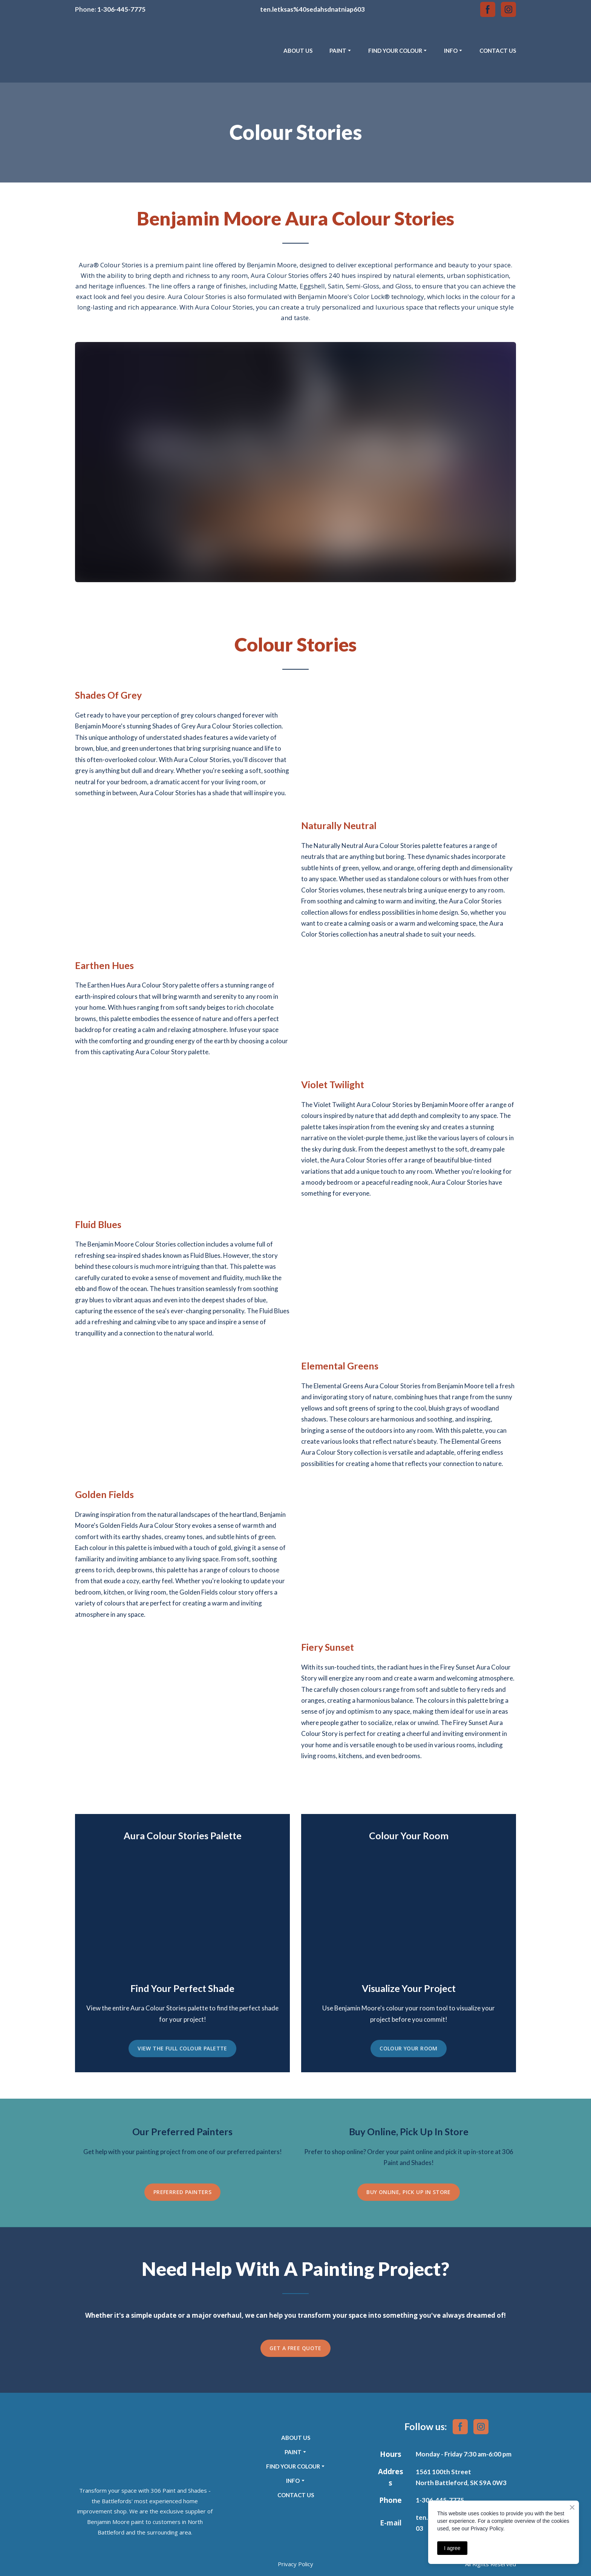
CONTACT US (497, 50)
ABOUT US (297, 50)
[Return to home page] (109, 50)
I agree (452, 2548)
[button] (487, 9)
